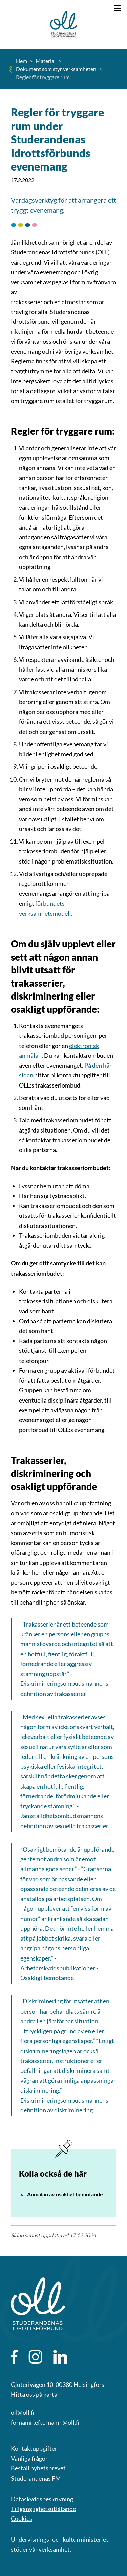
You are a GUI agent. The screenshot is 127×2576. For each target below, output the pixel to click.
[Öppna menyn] (117, 8)
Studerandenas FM (36, 2478)
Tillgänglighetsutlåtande (43, 2508)
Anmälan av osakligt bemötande (65, 2194)
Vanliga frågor (29, 2458)
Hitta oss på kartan (36, 2394)
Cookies (21, 2518)
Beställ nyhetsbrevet (38, 2468)
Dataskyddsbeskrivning (42, 2499)
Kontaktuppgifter (34, 2448)
